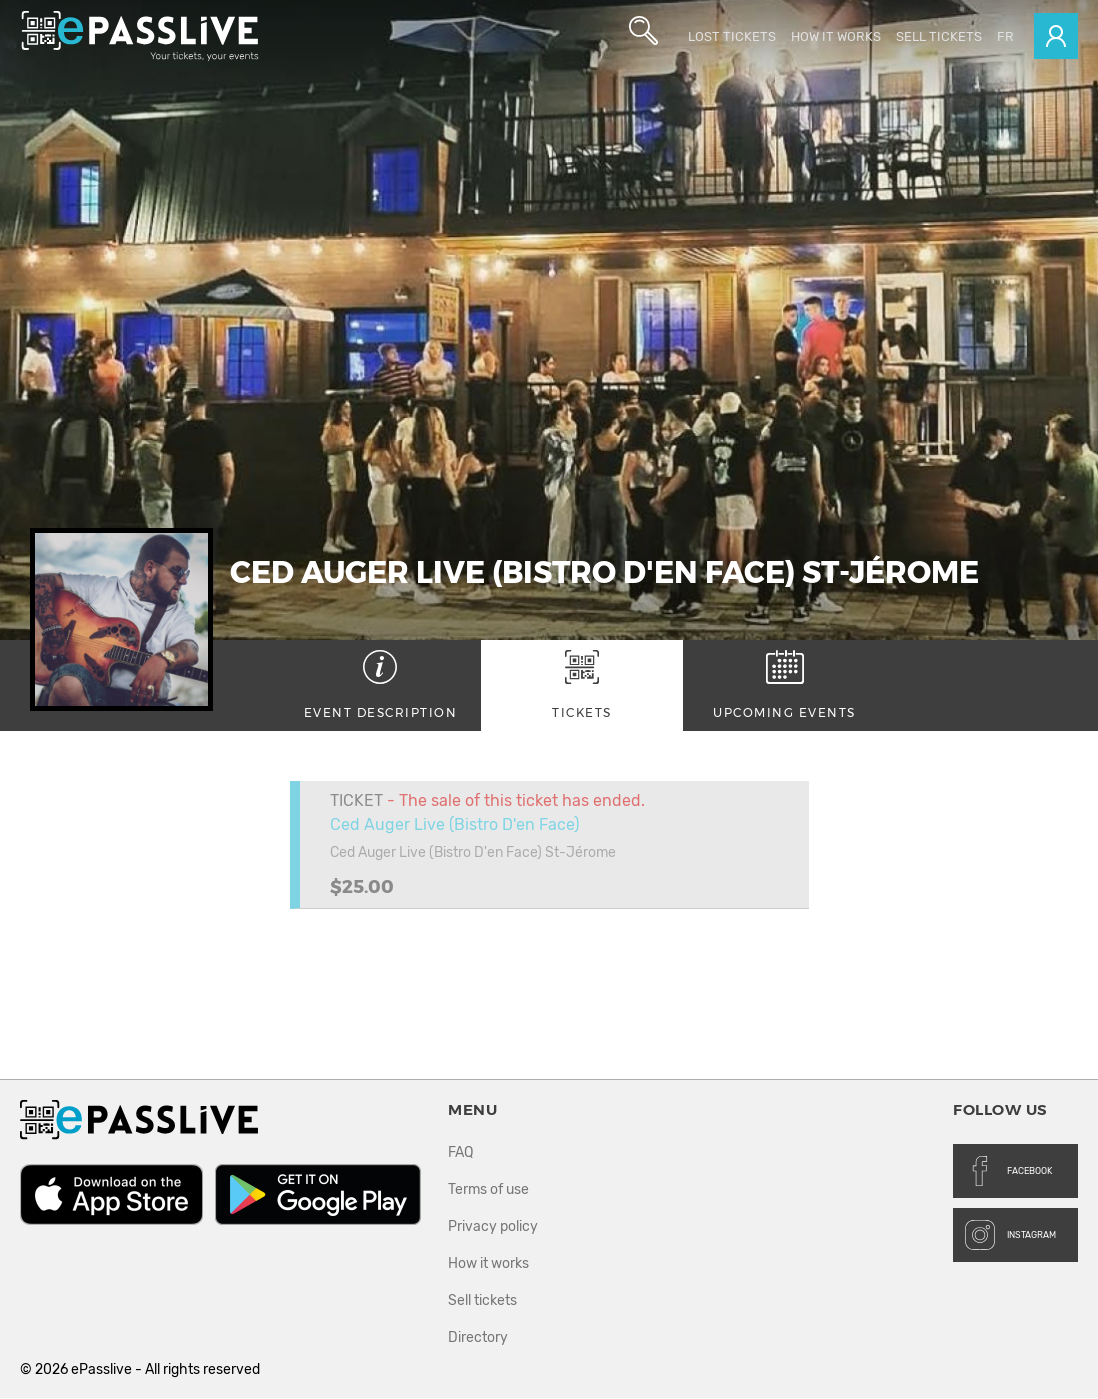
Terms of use (488, 1190)
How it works (836, 36)
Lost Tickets (732, 36)
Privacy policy (493, 1227)
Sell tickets (939, 36)
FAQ (460, 1153)
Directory (478, 1338)
